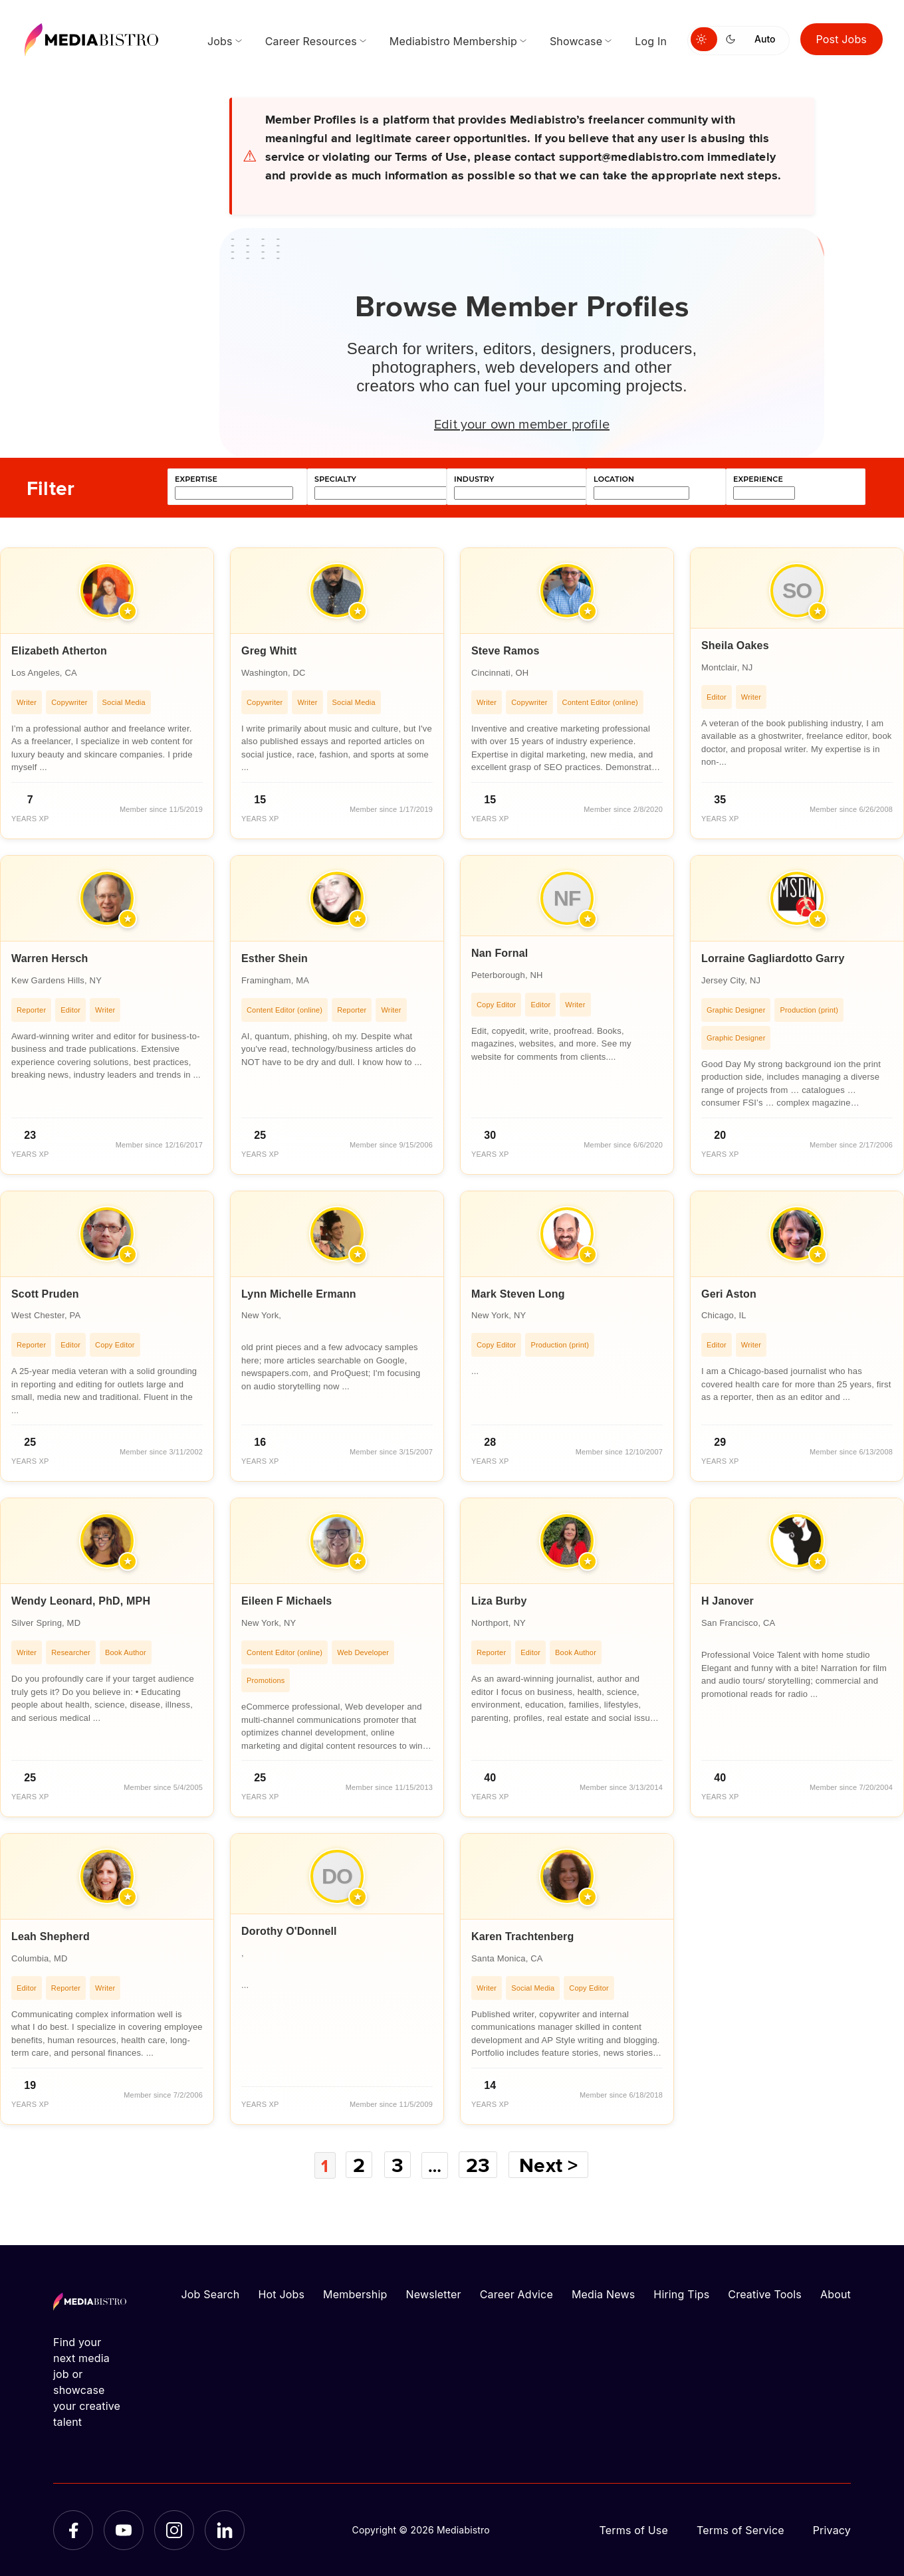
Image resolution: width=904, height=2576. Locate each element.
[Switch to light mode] (704, 39)
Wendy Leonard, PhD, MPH (80, 1601)
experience (758, 479)
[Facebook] (73, 2529)
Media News (603, 2293)
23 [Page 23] (482, 2165)
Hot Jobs (281, 2293)
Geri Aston (728, 1294)
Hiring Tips (681, 2293)
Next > (553, 2165)
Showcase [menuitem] (576, 41)
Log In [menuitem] (651, 41)
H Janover (727, 1601)
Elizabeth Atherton (59, 650)
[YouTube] (124, 2529)
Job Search (210, 2293)
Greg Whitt (269, 650)
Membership (355, 2293)
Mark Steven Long (518, 1294)
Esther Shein (274, 958)
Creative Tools (765, 2293)
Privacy (832, 2529)
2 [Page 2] (358, 2165)
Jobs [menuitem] (220, 41)
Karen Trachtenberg (522, 1936)
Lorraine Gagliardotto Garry (773, 958)
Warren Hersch (49, 958)
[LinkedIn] (225, 2529)
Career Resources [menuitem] (311, 41)
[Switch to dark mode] (733, 39)
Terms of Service (740, 2529)
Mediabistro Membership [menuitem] (453, 41)
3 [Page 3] (397, 2165)
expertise (196, 479)
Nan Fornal (499, 953)
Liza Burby (499, 1601)
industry (474, 479)
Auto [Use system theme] (764, 39)
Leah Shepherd (50, 1936)
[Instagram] (174, 2529)
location (614, 479)
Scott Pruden (45, 1294)
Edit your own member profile (522, 423)
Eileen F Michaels (286, 1601)
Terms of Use (633, 2529)
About (835, 2293)
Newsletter (433, 2293)
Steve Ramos (505, 650)
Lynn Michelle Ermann (298, 1294)
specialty (335, 479)
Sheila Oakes (735, 645)
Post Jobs (841, 39)
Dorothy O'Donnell (289, 1931)
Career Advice (516, 2293)
